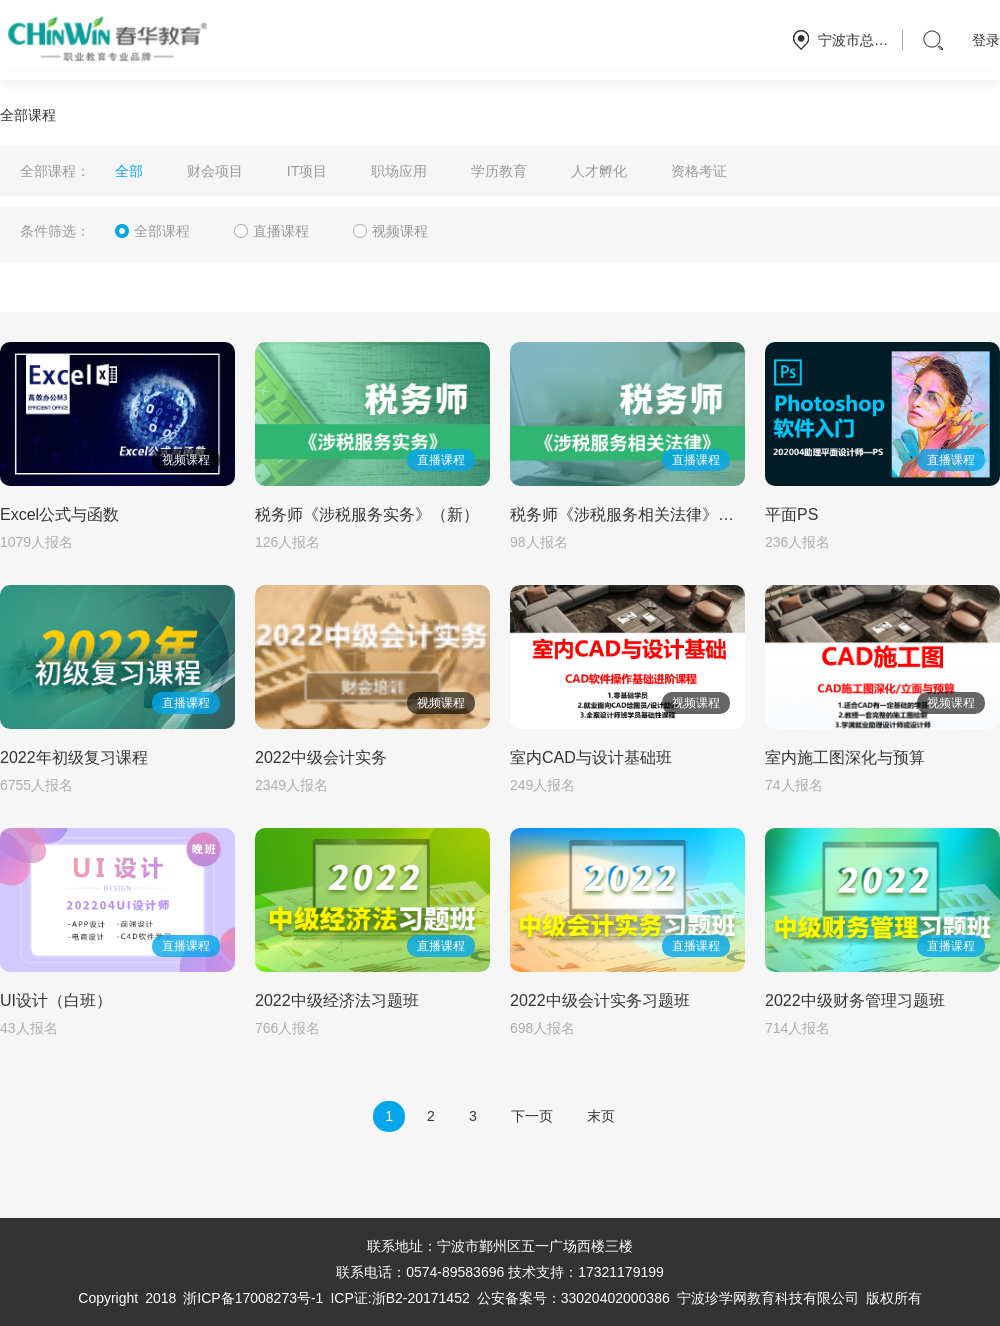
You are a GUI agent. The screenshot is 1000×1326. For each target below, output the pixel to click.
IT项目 (307, 171)
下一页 (532, 1116)
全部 (129, 171)
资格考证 (699, 171)
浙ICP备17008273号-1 (253, 1298)
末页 (601, 1116)
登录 (986, 40)
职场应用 (399, 171)
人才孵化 (599, 171)
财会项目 (215, 171)
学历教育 (499, 171)
